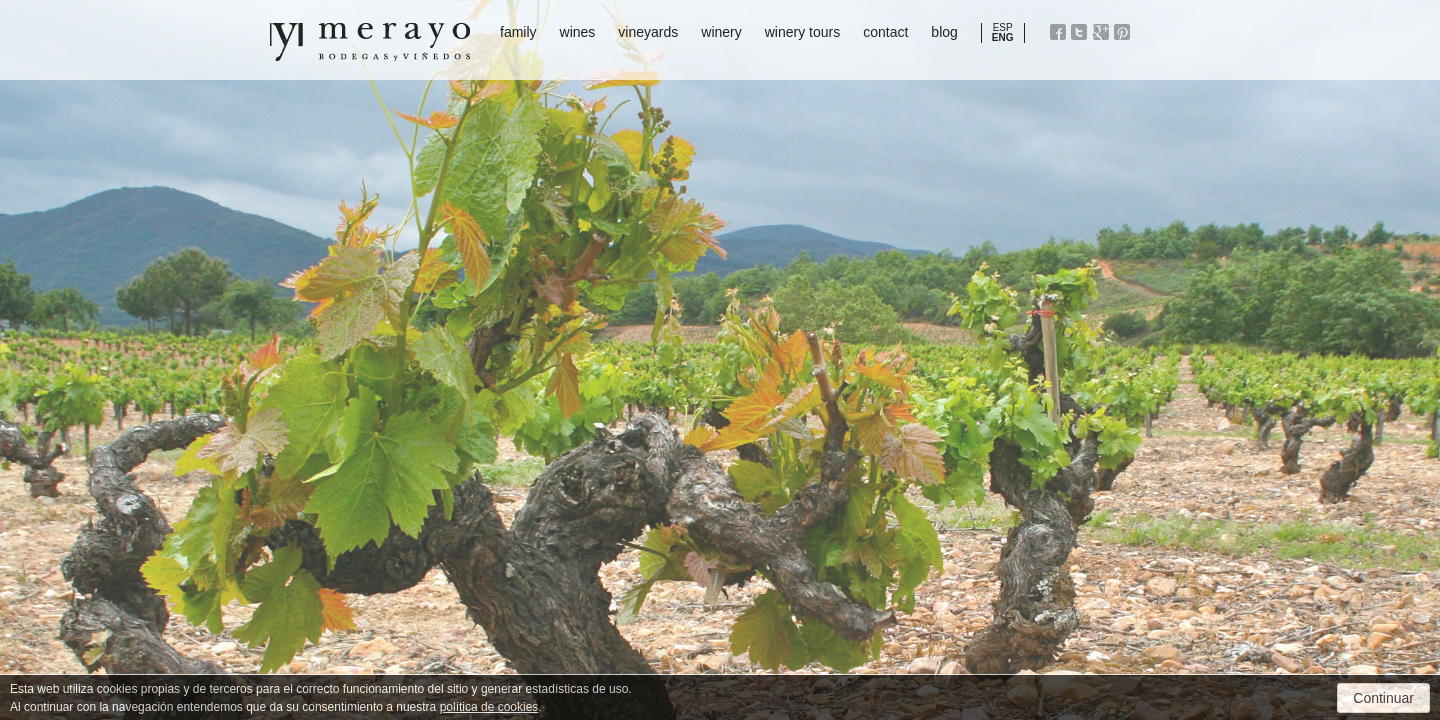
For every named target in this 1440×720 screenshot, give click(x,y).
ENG (1003, 37)
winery (721, 32)
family (518, 32)
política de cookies (489, 707)
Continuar (1383, 698)
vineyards (648, 32)
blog (944, 32)
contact (885, 32)
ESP (1003, 27)
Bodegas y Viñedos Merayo (370, 42)
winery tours (802, 32)
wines (578, 32)
